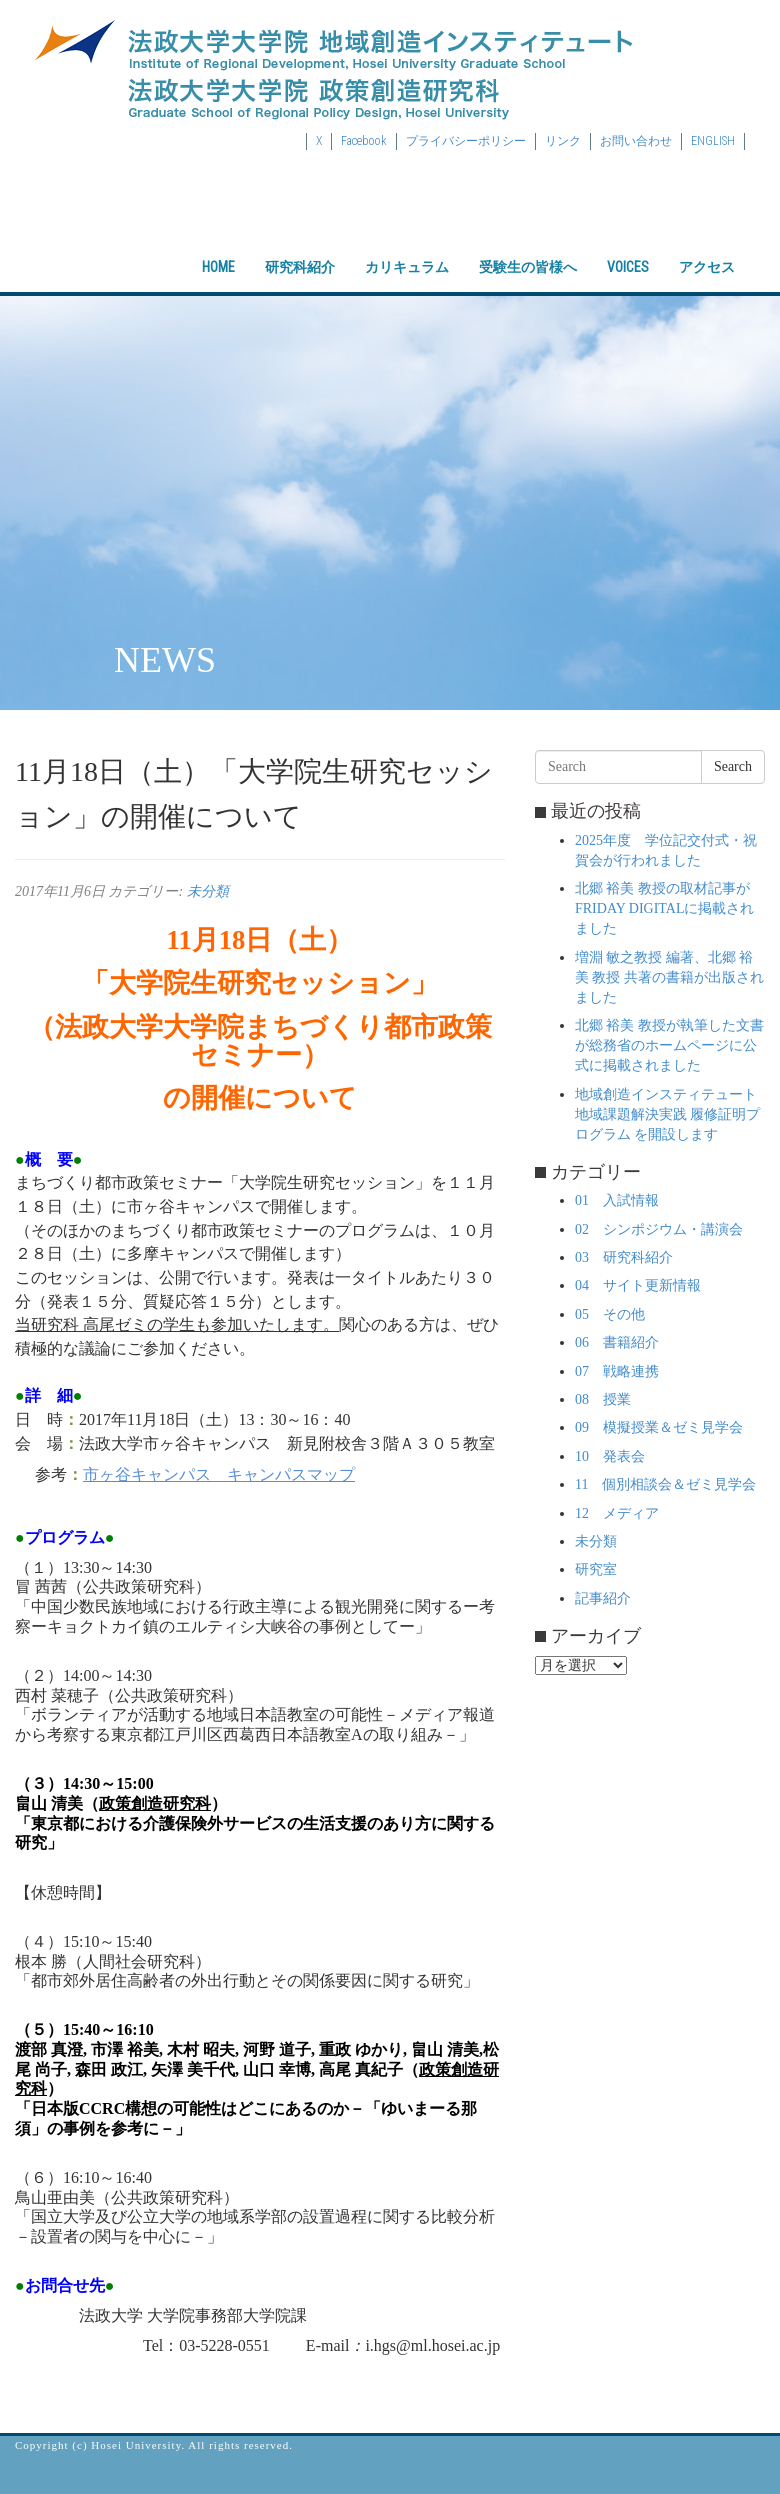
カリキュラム (407, 250)
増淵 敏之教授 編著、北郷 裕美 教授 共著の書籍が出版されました (669, 977)
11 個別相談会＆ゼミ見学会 (665, 1484)
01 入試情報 (617, 1200)
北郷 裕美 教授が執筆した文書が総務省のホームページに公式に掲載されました (669, 1045)
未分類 (208, 891)
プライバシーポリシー (466, 141)
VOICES (628, 250)
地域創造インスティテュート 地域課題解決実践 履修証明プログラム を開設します (668, 1114)
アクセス (707, 250)
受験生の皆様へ (528, 250)
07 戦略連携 (617, 1371)
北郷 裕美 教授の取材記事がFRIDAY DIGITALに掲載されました (664, 908)
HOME (218, 250)
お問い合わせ (636, 141)
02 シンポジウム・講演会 (659, 1229)
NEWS (165, 660)
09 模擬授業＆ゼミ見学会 (659, 1427)
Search (733, 766)
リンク (563, 141)
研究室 (596, 1569)
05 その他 (610, 1314)
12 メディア (617, 1513)
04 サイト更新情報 (638, 1285)
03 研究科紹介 (624, 1257)
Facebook (364, 141)
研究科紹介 (300, 250)
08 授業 (603, 1399)
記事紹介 (603, 1598)
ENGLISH (713, 141)
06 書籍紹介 (617, 1342)
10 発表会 (610, 1456)
